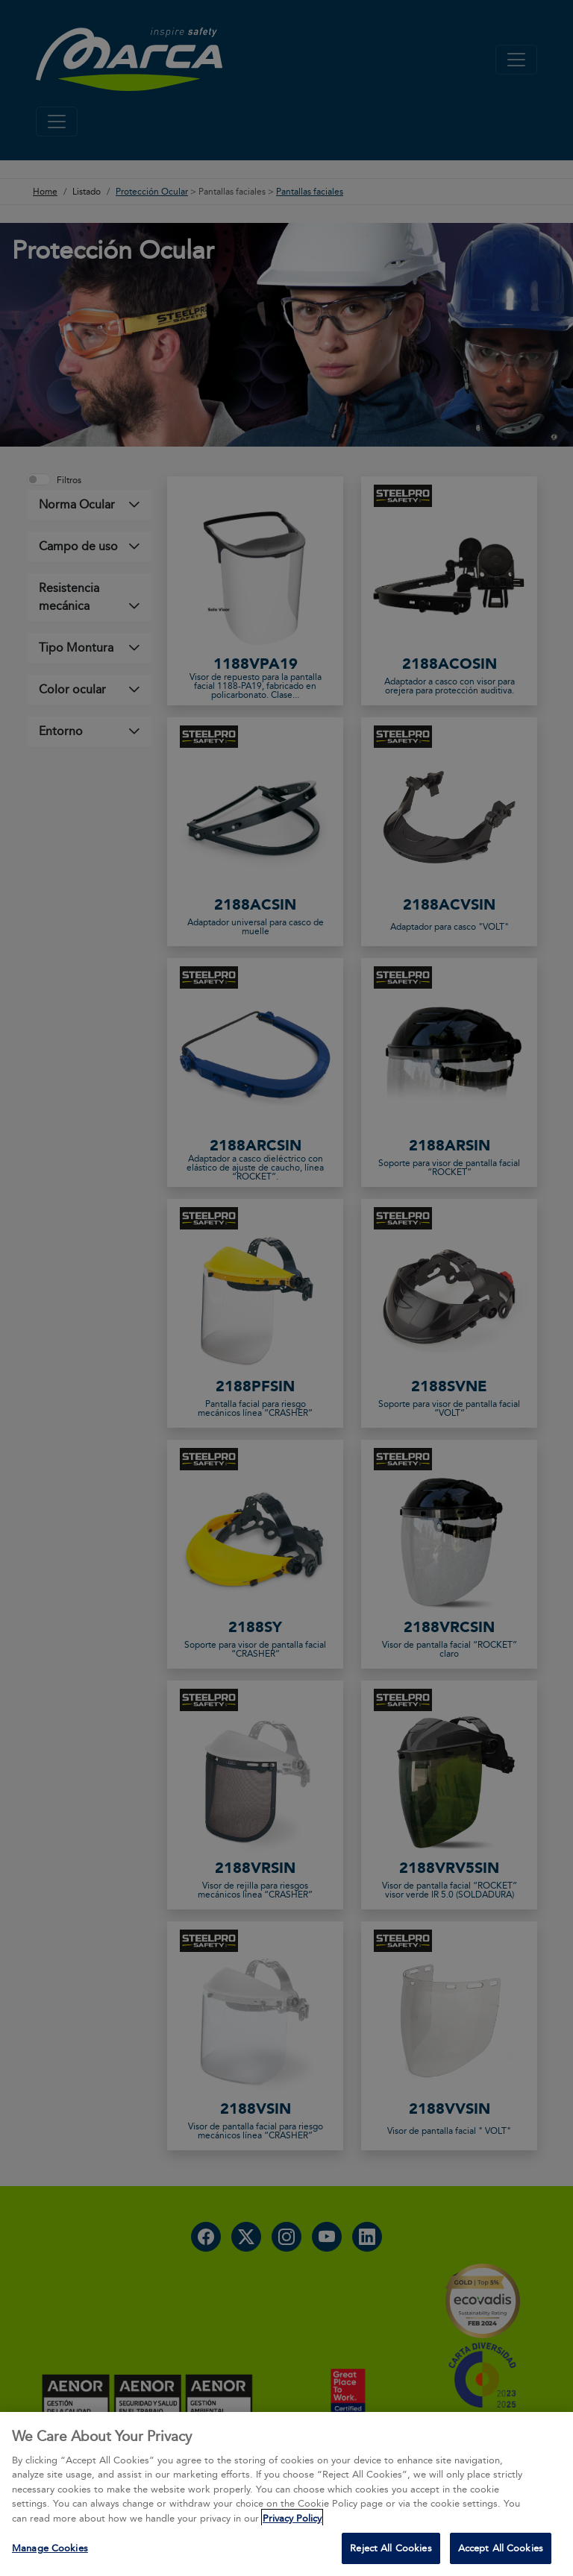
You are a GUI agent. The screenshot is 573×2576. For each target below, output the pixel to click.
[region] (286, 2494)
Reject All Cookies (390, 2547)
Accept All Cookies (500, 2547)
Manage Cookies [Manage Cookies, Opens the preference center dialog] (50, 2547)
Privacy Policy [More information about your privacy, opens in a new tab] (292, 2517)
